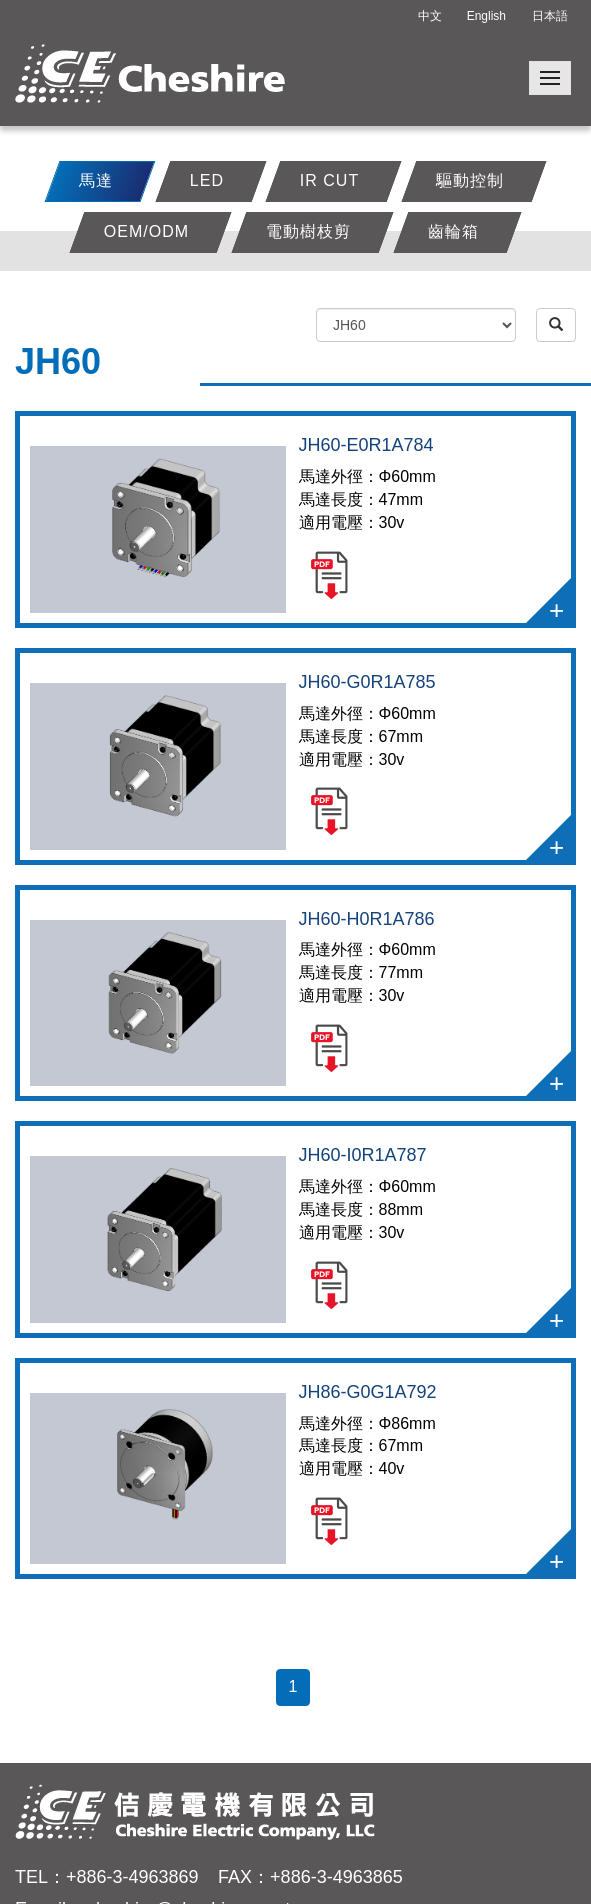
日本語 (550, 16)
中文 (430, 16)
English (486, 16)
